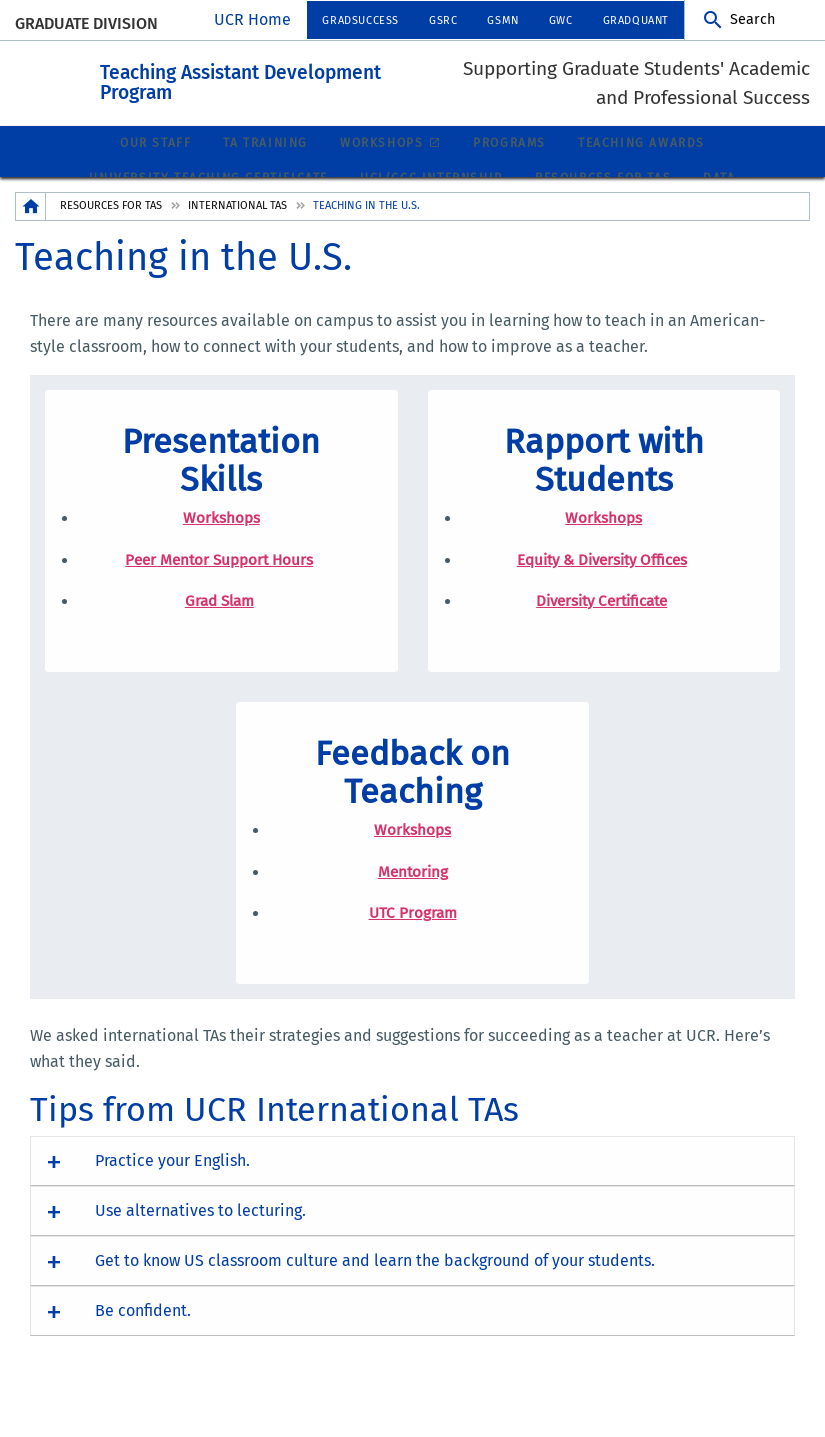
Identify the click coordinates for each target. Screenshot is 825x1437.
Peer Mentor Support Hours (219, 581)
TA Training (265, 165)
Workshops (381, 165)
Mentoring (413, 893)
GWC (561, 20)
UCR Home (252, 19)
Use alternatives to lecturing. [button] (200, 1232)
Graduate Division (86, 23)
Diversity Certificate (601, 623)
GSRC (443, 20)
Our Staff (155, 165)
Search (752, 19)
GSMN (502, 20)
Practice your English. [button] (172, 1182)
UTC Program (413, 935)
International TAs (237, 226)
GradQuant (636, 20)
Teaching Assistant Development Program (350, 90)
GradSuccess (360, 20)
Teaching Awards (641, 165)
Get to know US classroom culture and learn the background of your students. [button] (375, 1282)
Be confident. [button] (143, 1332)
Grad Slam (219, 623)
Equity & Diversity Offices (602, 581)
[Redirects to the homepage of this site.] (31, 227)
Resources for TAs (111, 226)
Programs (509, 165)
